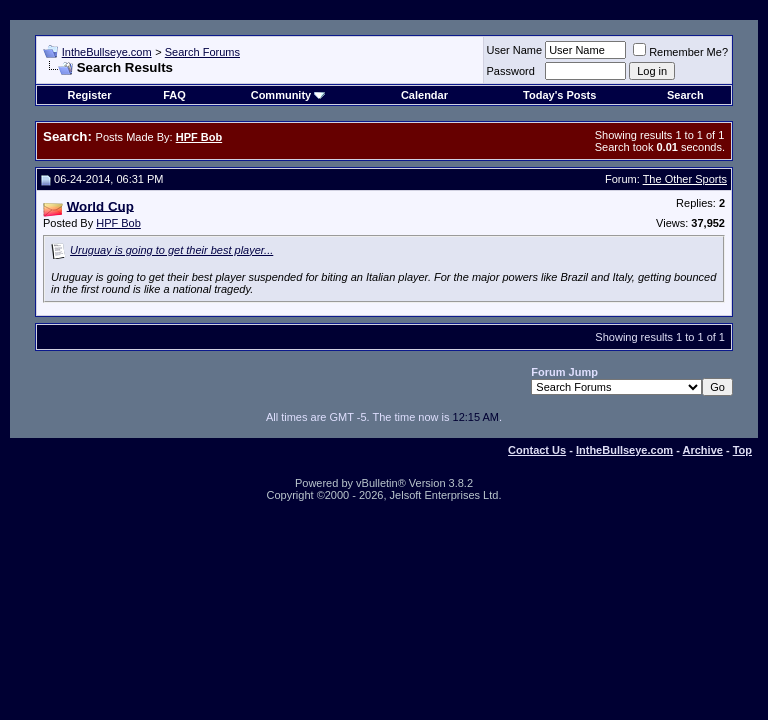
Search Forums (202, 52)
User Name (515, 50)
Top (742, 450)
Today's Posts (559, 95)
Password (511, 71)
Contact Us (537, 450)
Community (288, 95)
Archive (703, 450)
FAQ (174, 95)
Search (685, 95)
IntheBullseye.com (107, 52)
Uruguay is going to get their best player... (171, 250)
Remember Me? (680, 52)
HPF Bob (118, 223)
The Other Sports (685, 179)
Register (89, 95)
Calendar (424, 95)
